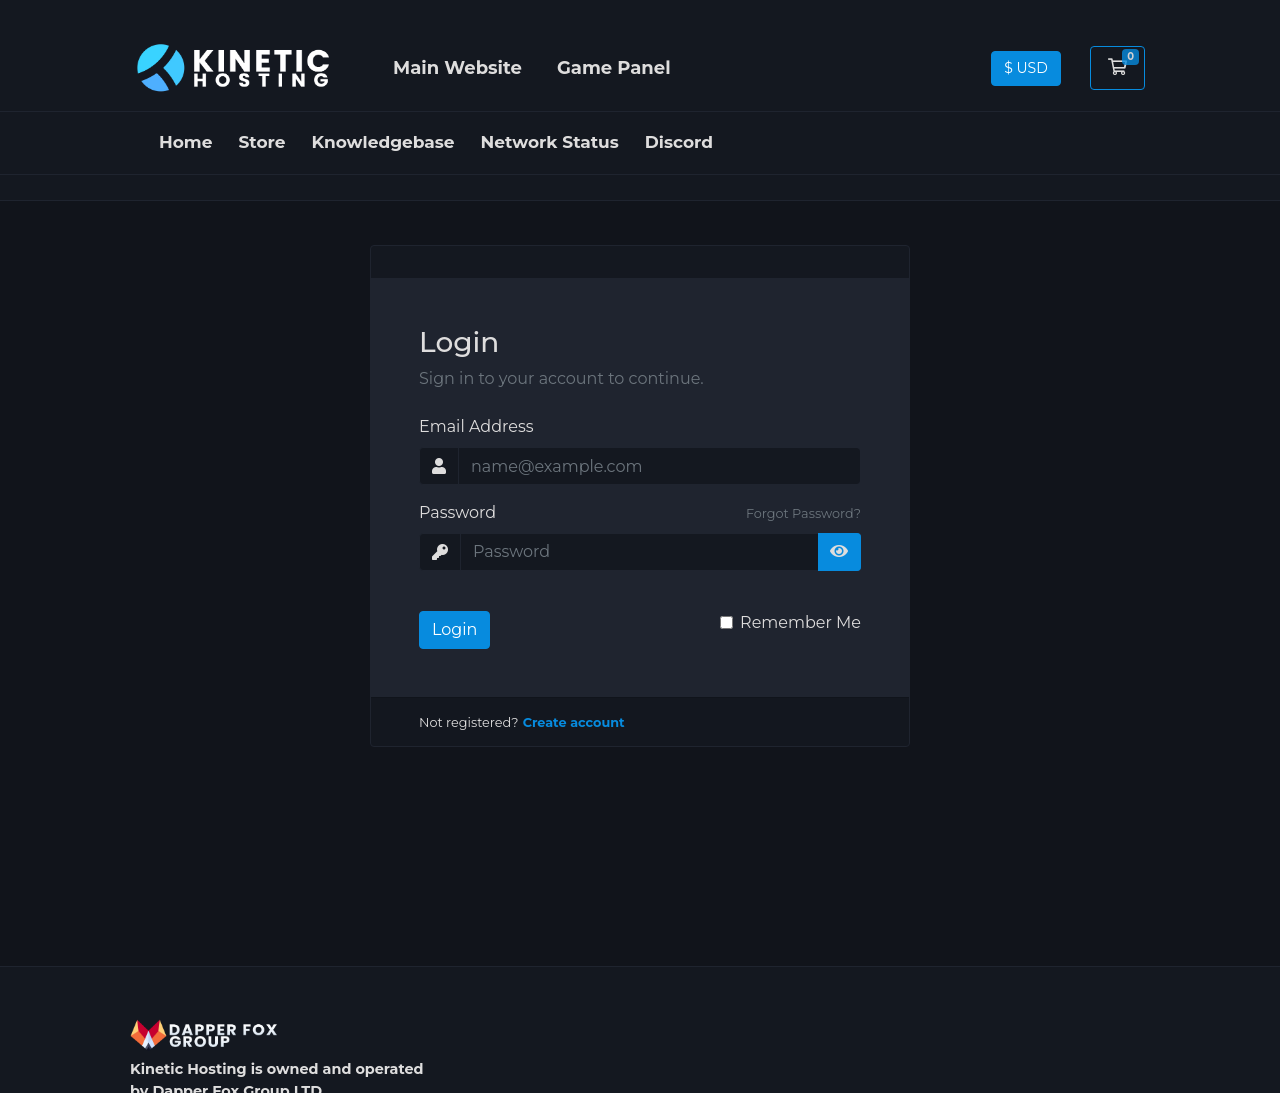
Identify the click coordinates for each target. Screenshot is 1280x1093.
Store (262, 142)
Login (454, 629)
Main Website (457, 68)
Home (186, 142)
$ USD (1026, 68)
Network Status (550, 142)
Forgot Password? (803, 513)
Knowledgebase (383, 142)
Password (457, 512)
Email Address (476, 426)
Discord (679, 142)
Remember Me (800, 622)
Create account (574, 722)
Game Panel (614, 68)
